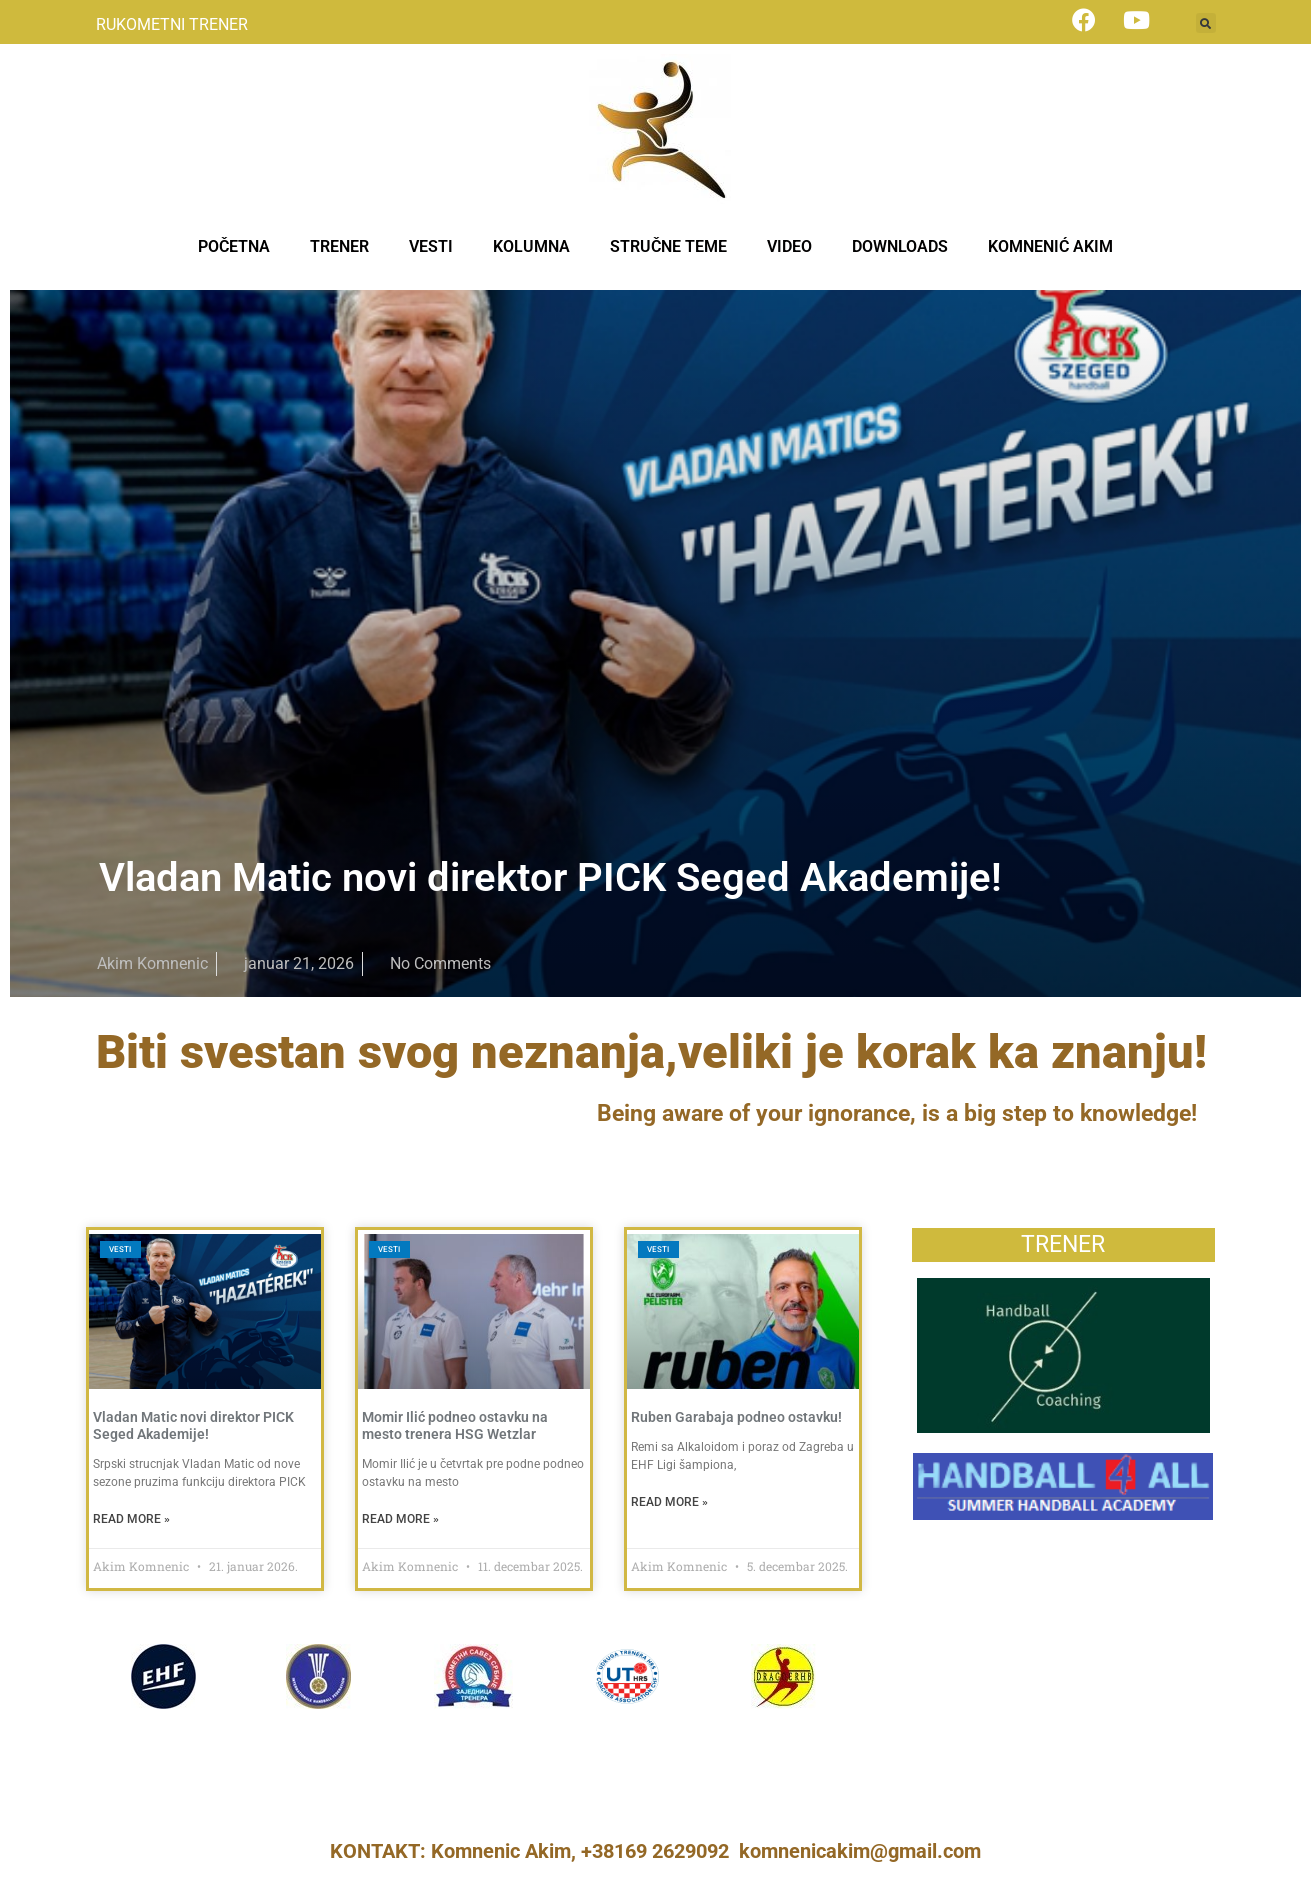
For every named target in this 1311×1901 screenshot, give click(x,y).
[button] (1206, 23)
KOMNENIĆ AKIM (1050, 246)
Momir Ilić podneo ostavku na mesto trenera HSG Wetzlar (455, 1425)
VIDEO (789, 246)
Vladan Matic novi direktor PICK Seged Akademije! (550, 877)
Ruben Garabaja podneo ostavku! (736, 1417)
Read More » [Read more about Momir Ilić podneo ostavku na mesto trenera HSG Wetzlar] (400, 1519)
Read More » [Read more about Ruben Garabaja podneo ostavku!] (669, 1502)
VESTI (431, 246)
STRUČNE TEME (668, 246)
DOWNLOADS (900, 246)
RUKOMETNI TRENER (172, 24)
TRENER (339, 246)
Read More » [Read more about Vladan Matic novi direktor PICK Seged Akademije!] (131, 1519)
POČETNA (234, 246)
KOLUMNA (531, 246)
